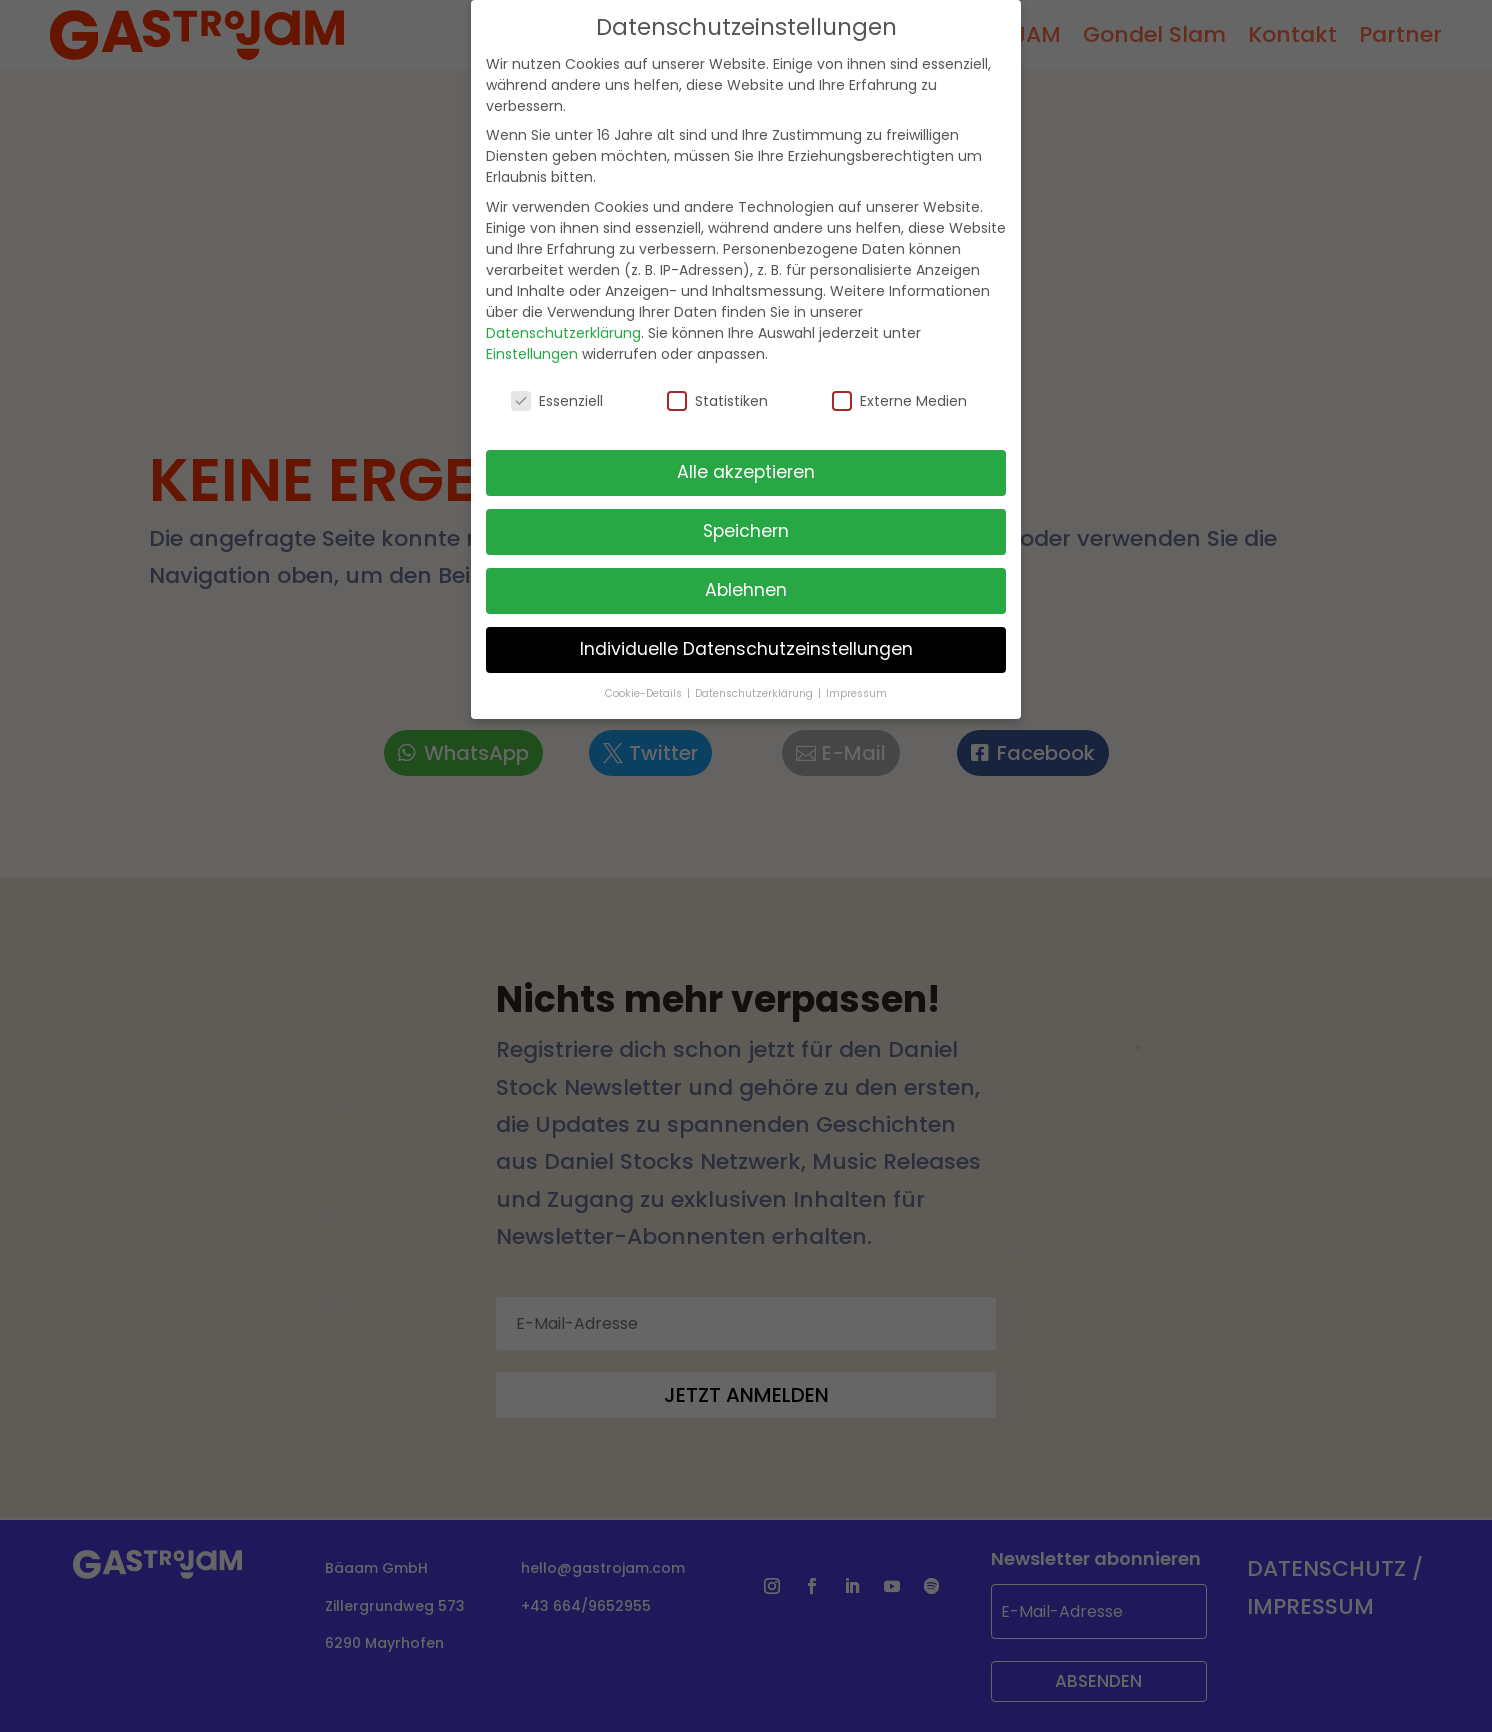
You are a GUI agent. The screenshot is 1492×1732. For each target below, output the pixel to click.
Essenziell (557, 383)
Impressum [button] (856, 676)
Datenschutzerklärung (563, 315)
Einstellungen (532, 336)
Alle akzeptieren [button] (746, 455)
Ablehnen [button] (746, 573)
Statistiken (717, 383)
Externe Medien (899, 383)
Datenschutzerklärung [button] (755, 676)
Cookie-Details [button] (645, 676)
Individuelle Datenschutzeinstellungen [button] (746, 632)
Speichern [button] (746, 514)
